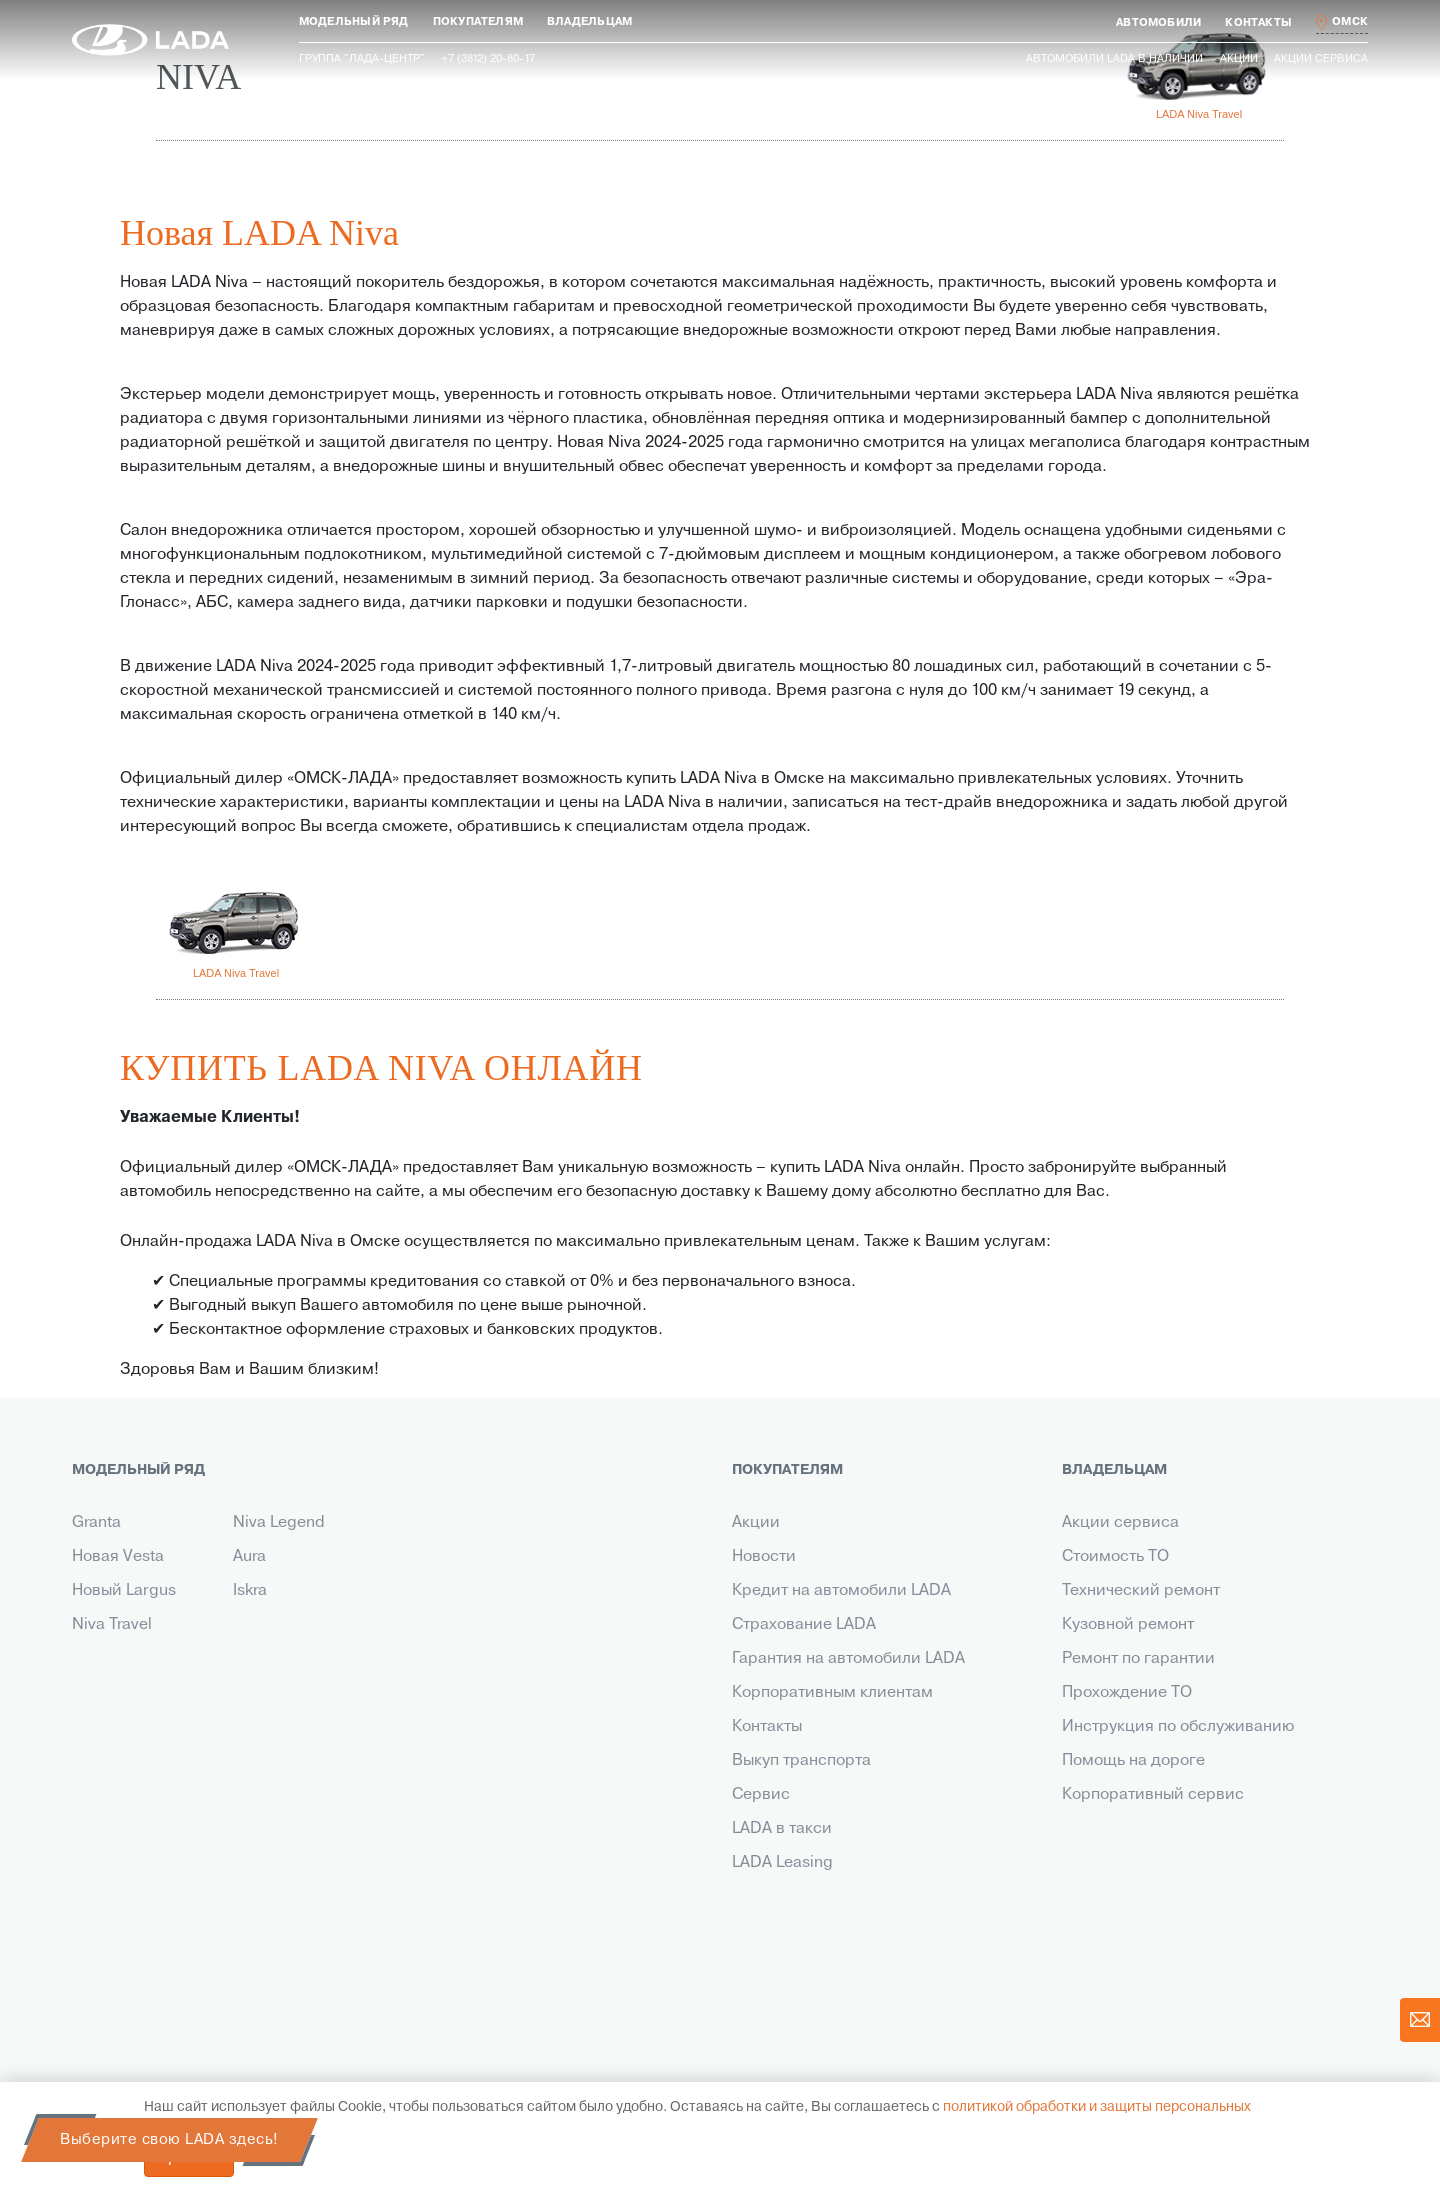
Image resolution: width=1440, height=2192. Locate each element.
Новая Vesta (118, 1557)
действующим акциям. (1264, 1996)
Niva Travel (112, 1625)
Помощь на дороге (1133, 1761)
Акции (1239, 59)
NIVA (198, 77)
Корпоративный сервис (1153, 1795)
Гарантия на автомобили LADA (848, 1659)
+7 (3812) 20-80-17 (230, 1918)
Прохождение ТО (1127, 1693)
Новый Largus (124, 1591)
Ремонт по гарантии (1138, 1659)
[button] (354, 22)
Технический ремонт (1141, 1591)
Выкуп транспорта (801, 1761)
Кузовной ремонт (1128, 1625)
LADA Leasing (782, 1863)
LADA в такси (782, 1829)
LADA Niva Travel (1199, 114)
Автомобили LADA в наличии (1114, 59)
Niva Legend (279, 1523)
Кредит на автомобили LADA (841, 1591)
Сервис (761, 1795)
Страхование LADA (804, 1625)
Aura (249, 1557)
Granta (96, 1523)
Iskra (250, 1591)
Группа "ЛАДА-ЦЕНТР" (362, 59)
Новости (764, 1557)
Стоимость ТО (1115, 1557)
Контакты (767, 1727)
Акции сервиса (1321, 59)
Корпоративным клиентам (832, 1693)
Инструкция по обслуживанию (1178, 1727)
